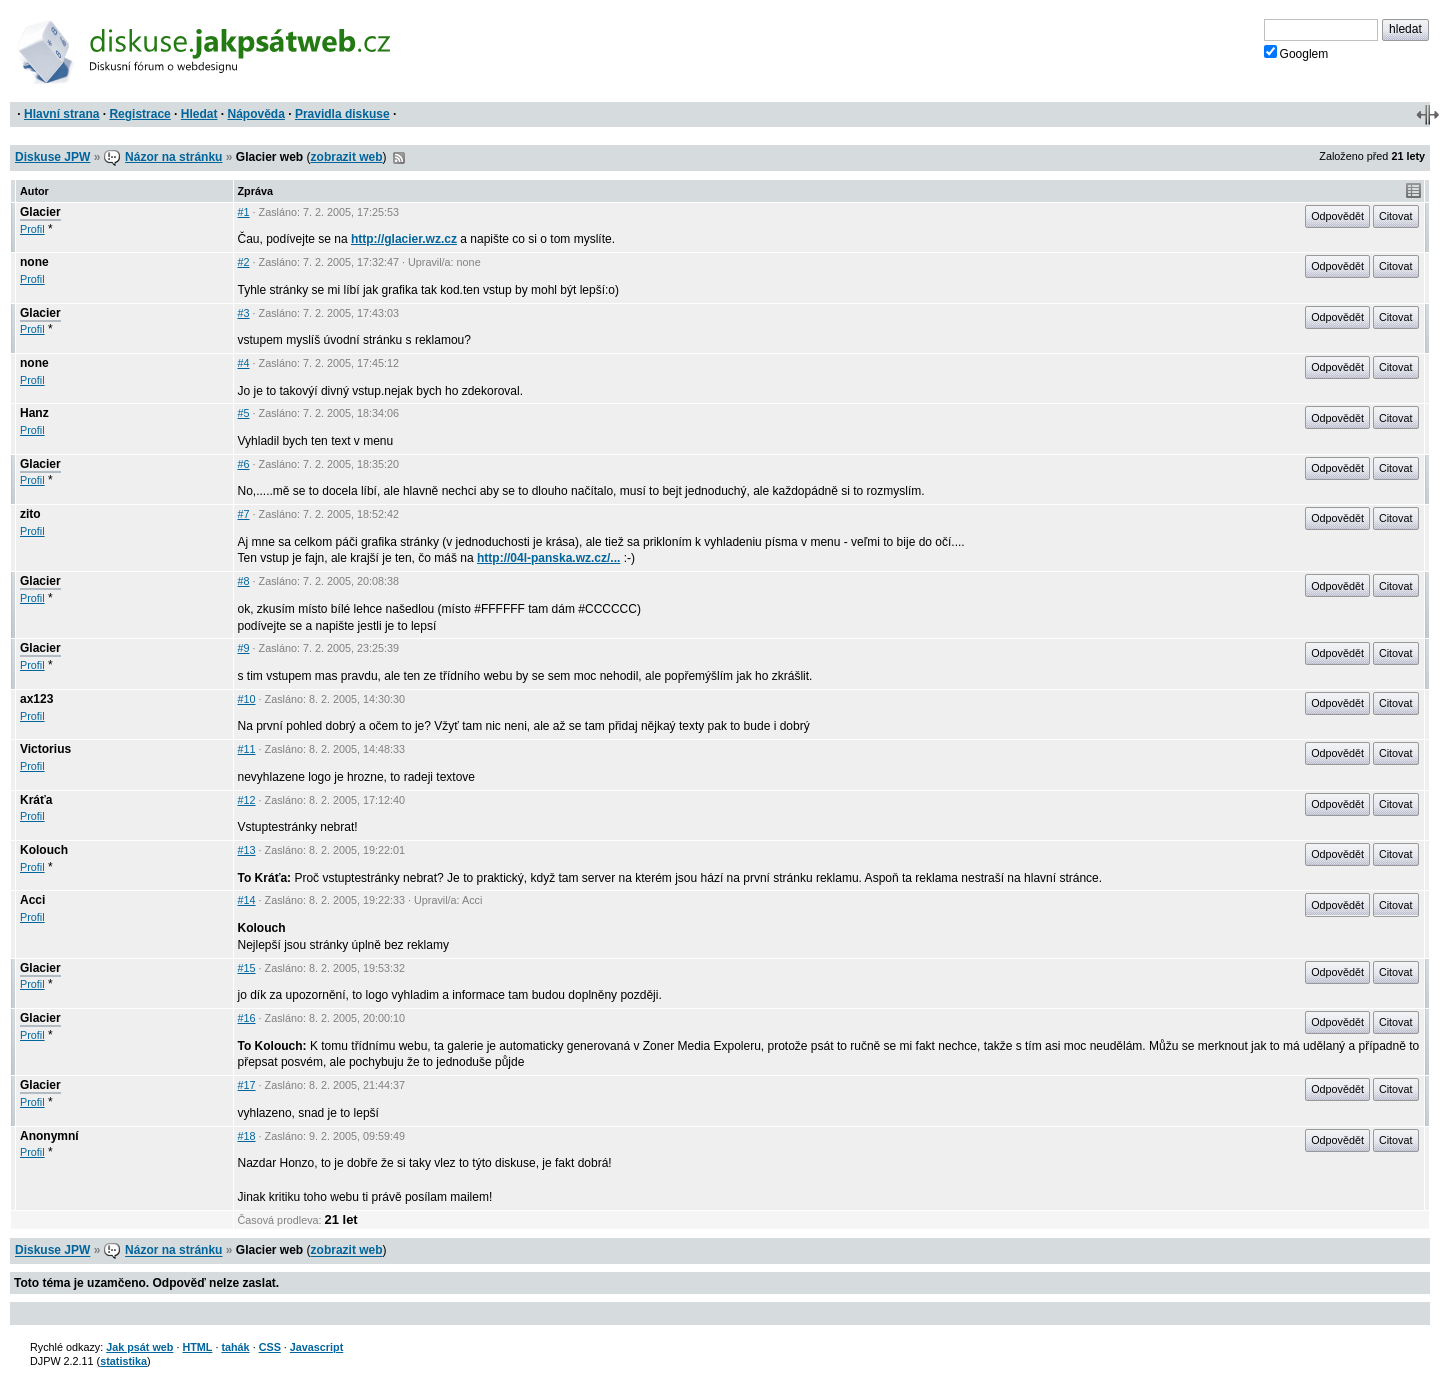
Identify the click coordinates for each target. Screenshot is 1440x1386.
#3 (244, 313)
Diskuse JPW (52, 157)
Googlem (1296, 53)
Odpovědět (1337, 216)
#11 (247, 749)
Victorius (45, 749)
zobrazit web (347, 157)
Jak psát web (139, 1347)
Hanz (34, 413)
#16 (247, 1018)
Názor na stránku (173, 157)
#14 (247, 900)
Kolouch (44, 850)
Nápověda (256, 114)
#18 (247, 1136)
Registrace (139, 114)
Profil (32, 229)
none (34, 262)
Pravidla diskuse (342, 114)
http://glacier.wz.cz (404, 239)
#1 (244, 212)
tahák (235, 1347)
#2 (244, 262)
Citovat (1396, 216)
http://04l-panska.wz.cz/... (548, 558)
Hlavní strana (61, 114)
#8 (244, 581)
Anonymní (49, 1136)
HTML (197, 1347)
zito (30, 514)
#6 (244, 464)
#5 (244, 413)
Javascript (316, 1347)
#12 (247, 800)
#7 (244, 514)
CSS (270, 1347)
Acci (32, 900)
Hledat (199, 114)
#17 (247, 1085)
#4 (244, 363)
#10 (247, 699)
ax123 (36, 699)
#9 (244, 648)
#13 (247, 850)
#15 (247, 968)
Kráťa (36, 800)
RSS (399, 158)
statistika (123, 1361)
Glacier (40, 212)
